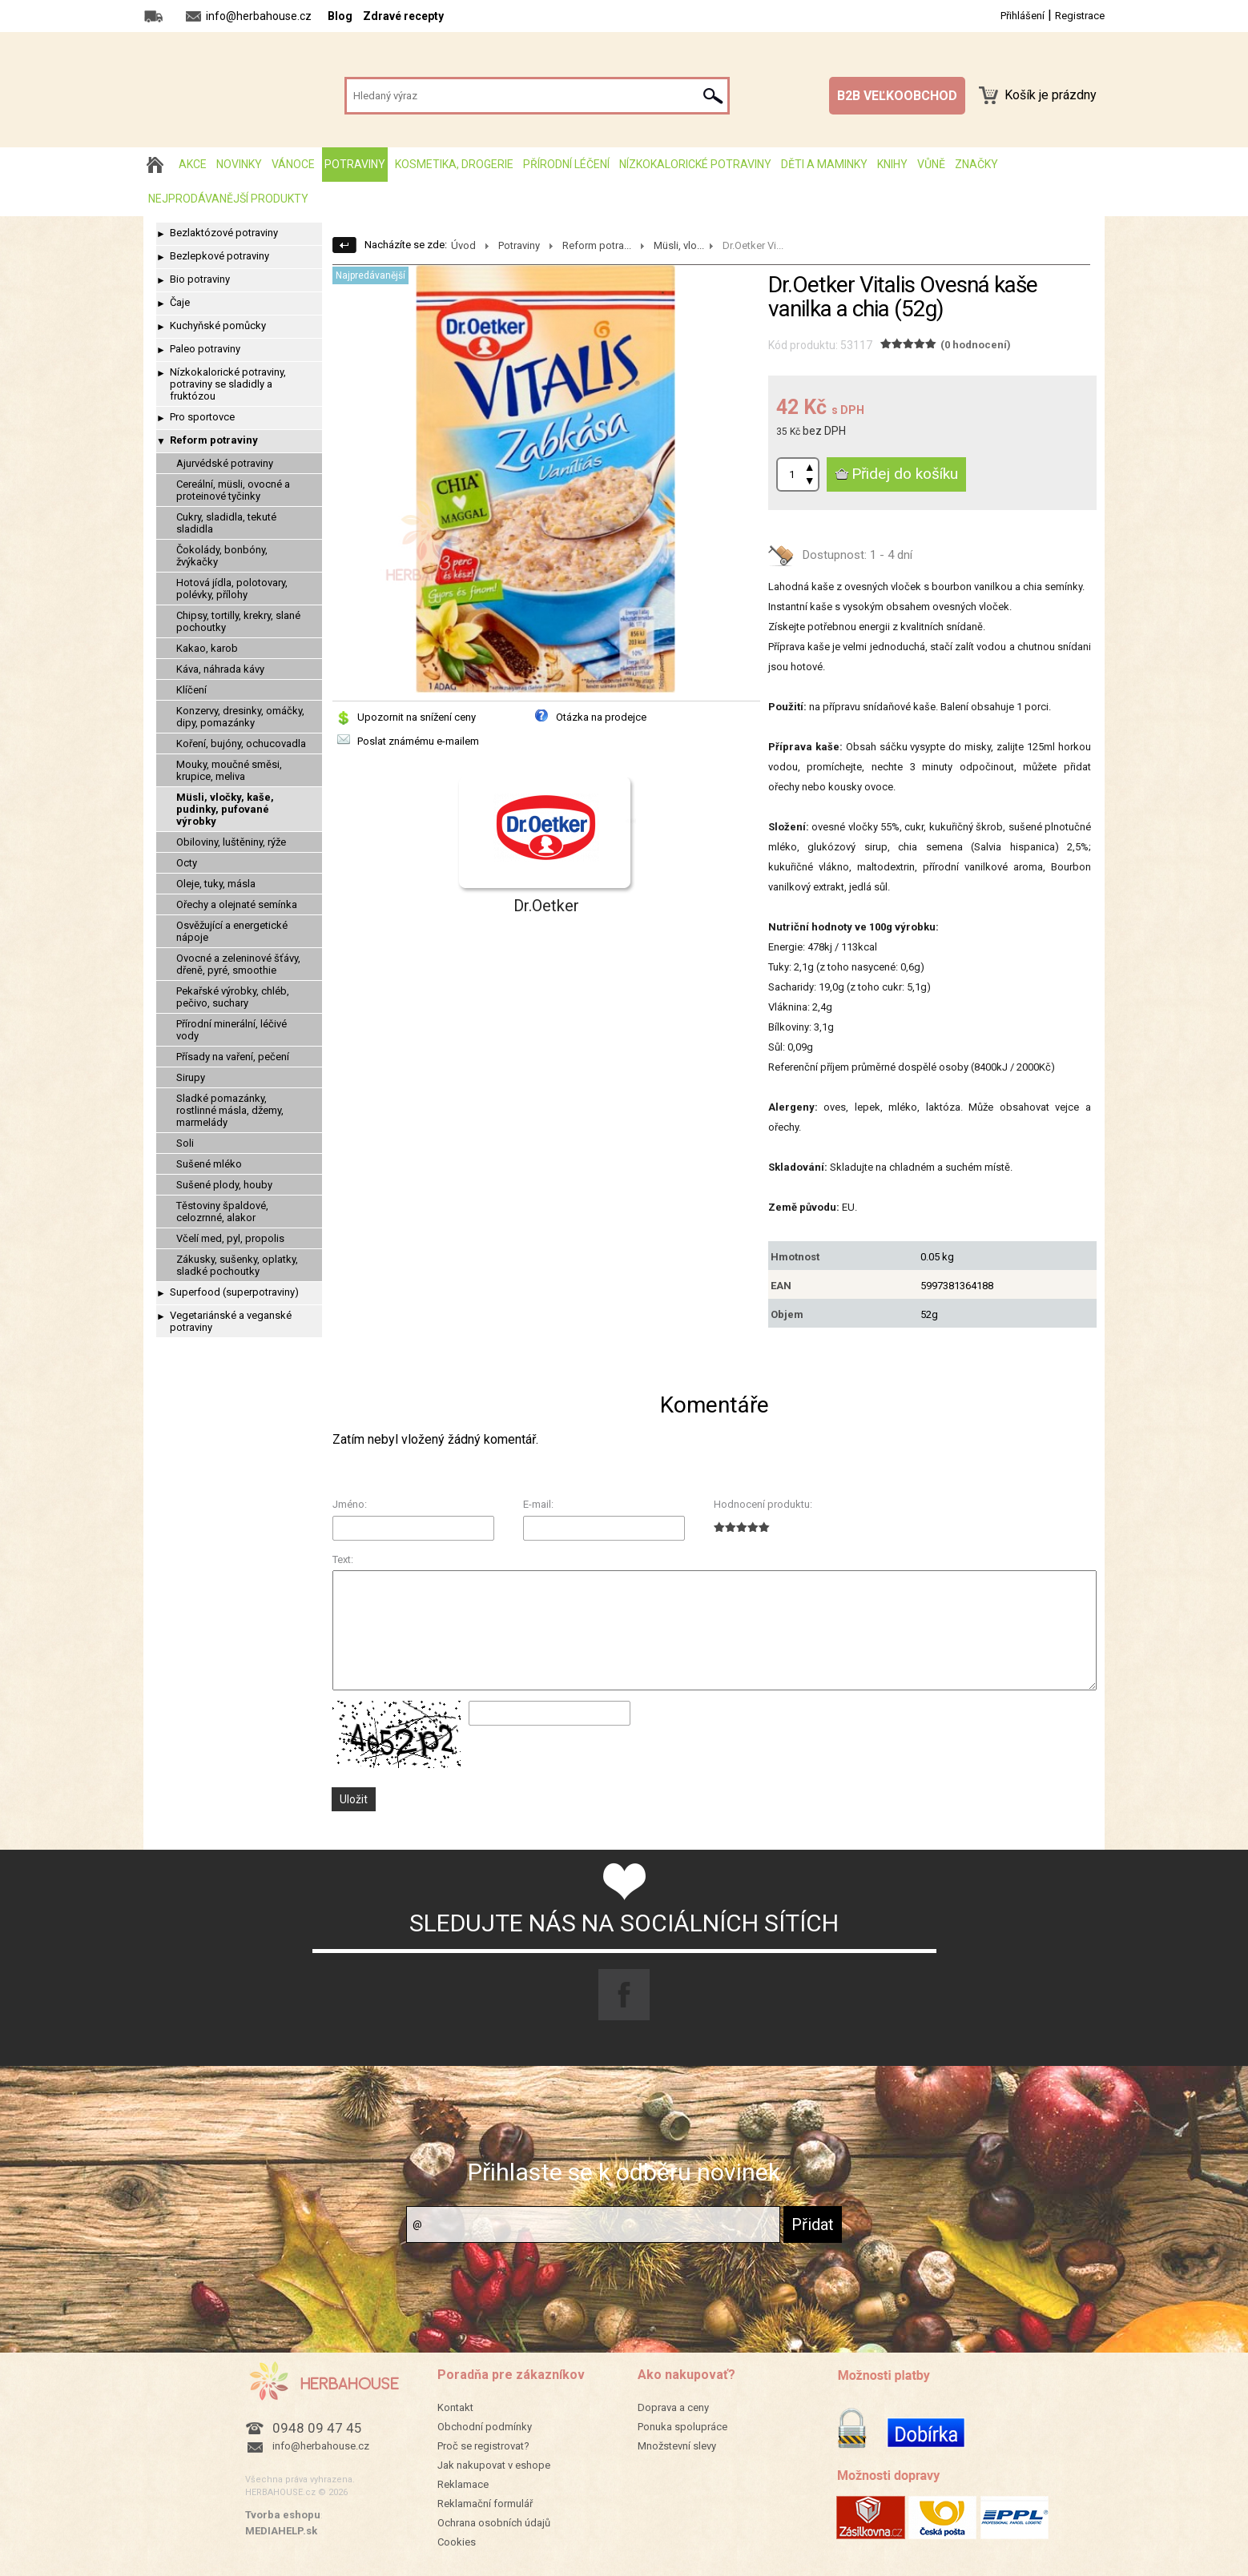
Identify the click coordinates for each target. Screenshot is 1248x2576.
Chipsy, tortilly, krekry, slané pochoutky (238, 621)
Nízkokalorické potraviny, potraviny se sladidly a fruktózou (228, 384)
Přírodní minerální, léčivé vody (231, 1030)
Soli (185, 1143)
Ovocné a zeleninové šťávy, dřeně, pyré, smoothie (238, 964)
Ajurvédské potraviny (224, 463)
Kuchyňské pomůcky (218, 325)
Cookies (456, 2542)
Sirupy (190, 1077)
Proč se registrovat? (483, 2446)
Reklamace (463, 2484)
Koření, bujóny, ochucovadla (241, 743)
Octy (186, 863)
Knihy (892, 164)
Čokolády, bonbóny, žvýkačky (222, 556)
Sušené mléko (209, 1164)
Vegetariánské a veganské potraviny (231, 1321)
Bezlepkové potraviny (219, 256)
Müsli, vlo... (679, 245)
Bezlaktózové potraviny (224, 233)
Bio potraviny (200, 279)
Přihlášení (1022, 16)
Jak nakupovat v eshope (493, 2465)
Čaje (180, 302)
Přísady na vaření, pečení (232, 1057)
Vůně (931, 164)
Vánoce (293, 164)
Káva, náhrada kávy (220, 669)
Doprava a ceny (673, 2407)
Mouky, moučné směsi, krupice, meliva (229, 770)
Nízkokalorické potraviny (695, 164)
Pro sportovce (202, 417)
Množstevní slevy (677, 2446)
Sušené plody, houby (224, 1185)
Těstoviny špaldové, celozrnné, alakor (222, 1212)
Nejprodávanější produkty (228, 198)
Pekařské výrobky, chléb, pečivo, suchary (232, 997)
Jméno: (349, 1504)
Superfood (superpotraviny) (234, 1292)
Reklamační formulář (485, 2504)
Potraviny (354, 164)
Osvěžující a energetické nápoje (232, 931)
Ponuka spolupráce (682, 2427)
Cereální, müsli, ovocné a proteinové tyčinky (233, 490)
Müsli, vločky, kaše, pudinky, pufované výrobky (225, 809)
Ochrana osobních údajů (493, 2523)
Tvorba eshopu (282, 2515)
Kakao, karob (207, 648)
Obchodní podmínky (484, 2427)
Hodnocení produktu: (763, 1504)
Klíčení (191, 690)
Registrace (1080, 16)
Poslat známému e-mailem (418, 741)
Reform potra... (596, 245)
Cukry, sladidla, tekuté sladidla (226, 523)
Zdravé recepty (403, 16)
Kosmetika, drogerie (454, 164)
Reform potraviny (214, 440)
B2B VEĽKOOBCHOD (897, 95)
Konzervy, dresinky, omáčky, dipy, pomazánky (240, 717)
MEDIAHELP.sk (281, 2531)
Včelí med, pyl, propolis (230, 1238)
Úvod (463, 245)
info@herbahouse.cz (320, 2446)
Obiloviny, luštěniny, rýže (231, 842)
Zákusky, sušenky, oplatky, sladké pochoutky (237, 1265)
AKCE (193, 164)
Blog (340, 16)
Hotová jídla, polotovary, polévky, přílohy (232, 589)
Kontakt (455, 2407)
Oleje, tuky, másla (216, 884)
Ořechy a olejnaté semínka (236, 904)
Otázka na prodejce (601, 717)
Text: (342, 1559)
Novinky (239, 164)
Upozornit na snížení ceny (416, 717)
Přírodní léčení (566, 164)
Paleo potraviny (205, 349)
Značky (976, 164)
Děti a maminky (824, 164)
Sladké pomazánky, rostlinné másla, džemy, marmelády (230, 1110)
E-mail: (538, 1504)
